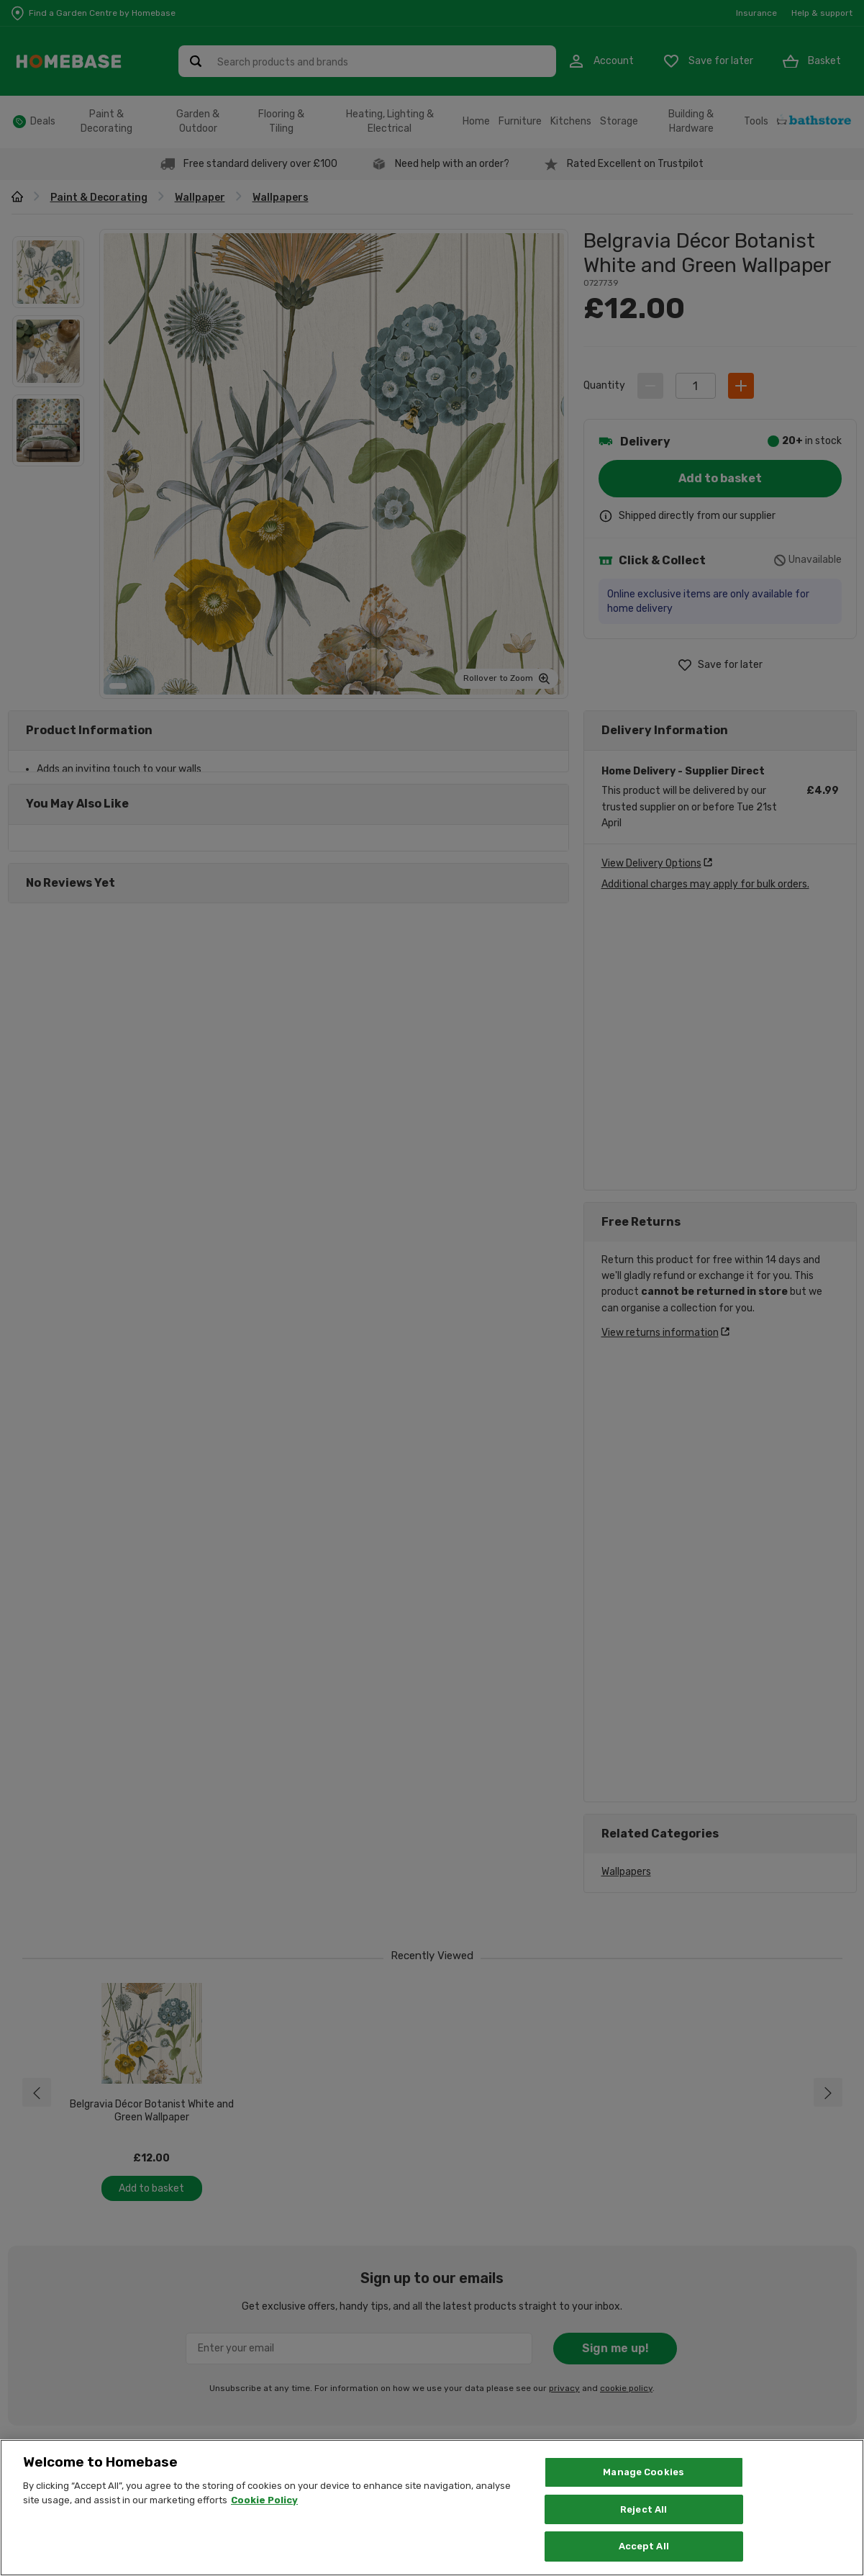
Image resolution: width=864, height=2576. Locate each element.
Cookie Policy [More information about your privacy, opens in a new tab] (264, 2500)
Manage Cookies (643, 2472)
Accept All (644, 2546)
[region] (432, 2507)
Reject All (643, 2509)
